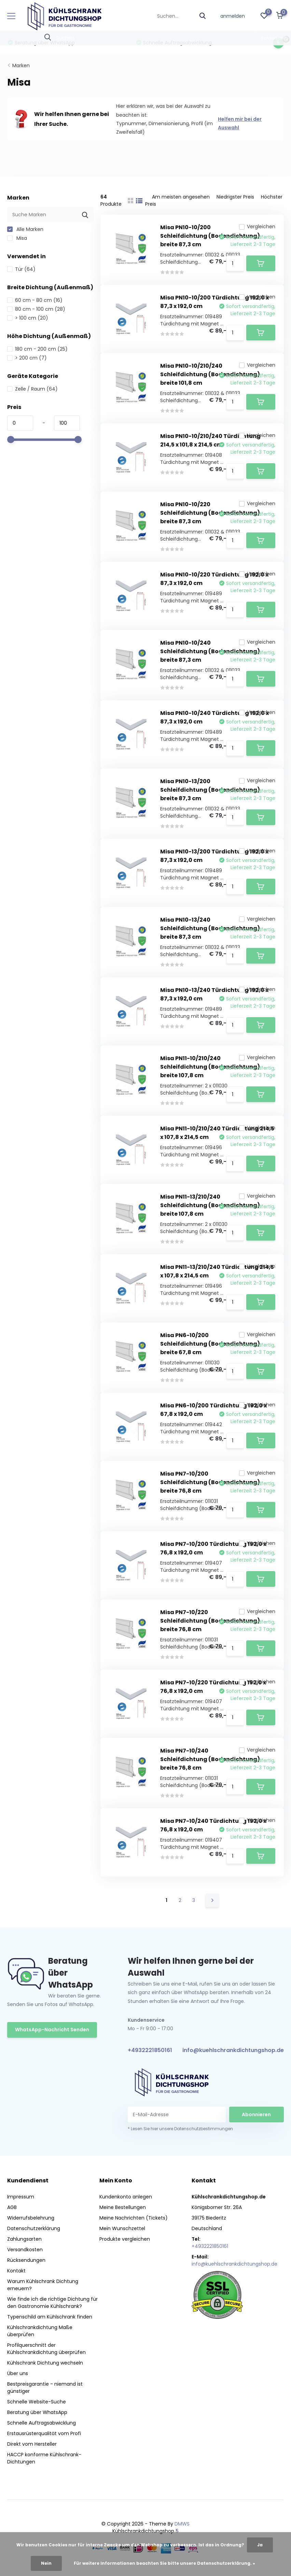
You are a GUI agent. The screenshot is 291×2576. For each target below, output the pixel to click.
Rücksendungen (26, 2260)
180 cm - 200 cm (37, 349)
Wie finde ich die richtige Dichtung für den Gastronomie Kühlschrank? (52, 2303)
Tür (21, 269)
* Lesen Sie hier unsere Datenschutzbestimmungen (180, 2129)
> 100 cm (27, 317)
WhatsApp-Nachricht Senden (52, 2029)
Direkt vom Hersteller (32, 2444)
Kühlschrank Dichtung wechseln (45, 2362)
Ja (260, 2545)
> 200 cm (27, 357)
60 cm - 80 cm (35, 300)
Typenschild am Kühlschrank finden (49, 2316)
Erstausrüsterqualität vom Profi (44, 2433)
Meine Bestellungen (122, 2207)
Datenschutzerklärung (33, 2228)
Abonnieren (256, 2114)
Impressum (20, 2196)
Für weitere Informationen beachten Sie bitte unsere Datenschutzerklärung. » (164, 2563)
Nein (46, 2563)
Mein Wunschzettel (122, 2228)
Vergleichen (257, 226)
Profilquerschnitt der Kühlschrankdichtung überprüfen (46, 2349)
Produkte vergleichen (124, 2239)
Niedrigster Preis (235, 196)
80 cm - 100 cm (36, 309)
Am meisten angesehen (181, 196)
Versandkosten (25, 2249)
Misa (17, 238)
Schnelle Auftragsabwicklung (41, 2422)
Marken (21, 65)
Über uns (17, 2373)
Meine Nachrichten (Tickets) (133, 2217)
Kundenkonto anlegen (125, 2196)
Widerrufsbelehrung (30, 2217)
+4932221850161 (150, 2050)
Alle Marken (25, 229)
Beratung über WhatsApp (37, 2412)
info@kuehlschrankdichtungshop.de (233, 2050)
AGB (12, 2207)
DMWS (182, 2523)
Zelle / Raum (32, 388)
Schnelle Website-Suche (36, 2401)
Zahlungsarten (24, 2239)
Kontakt (16, 2270)
